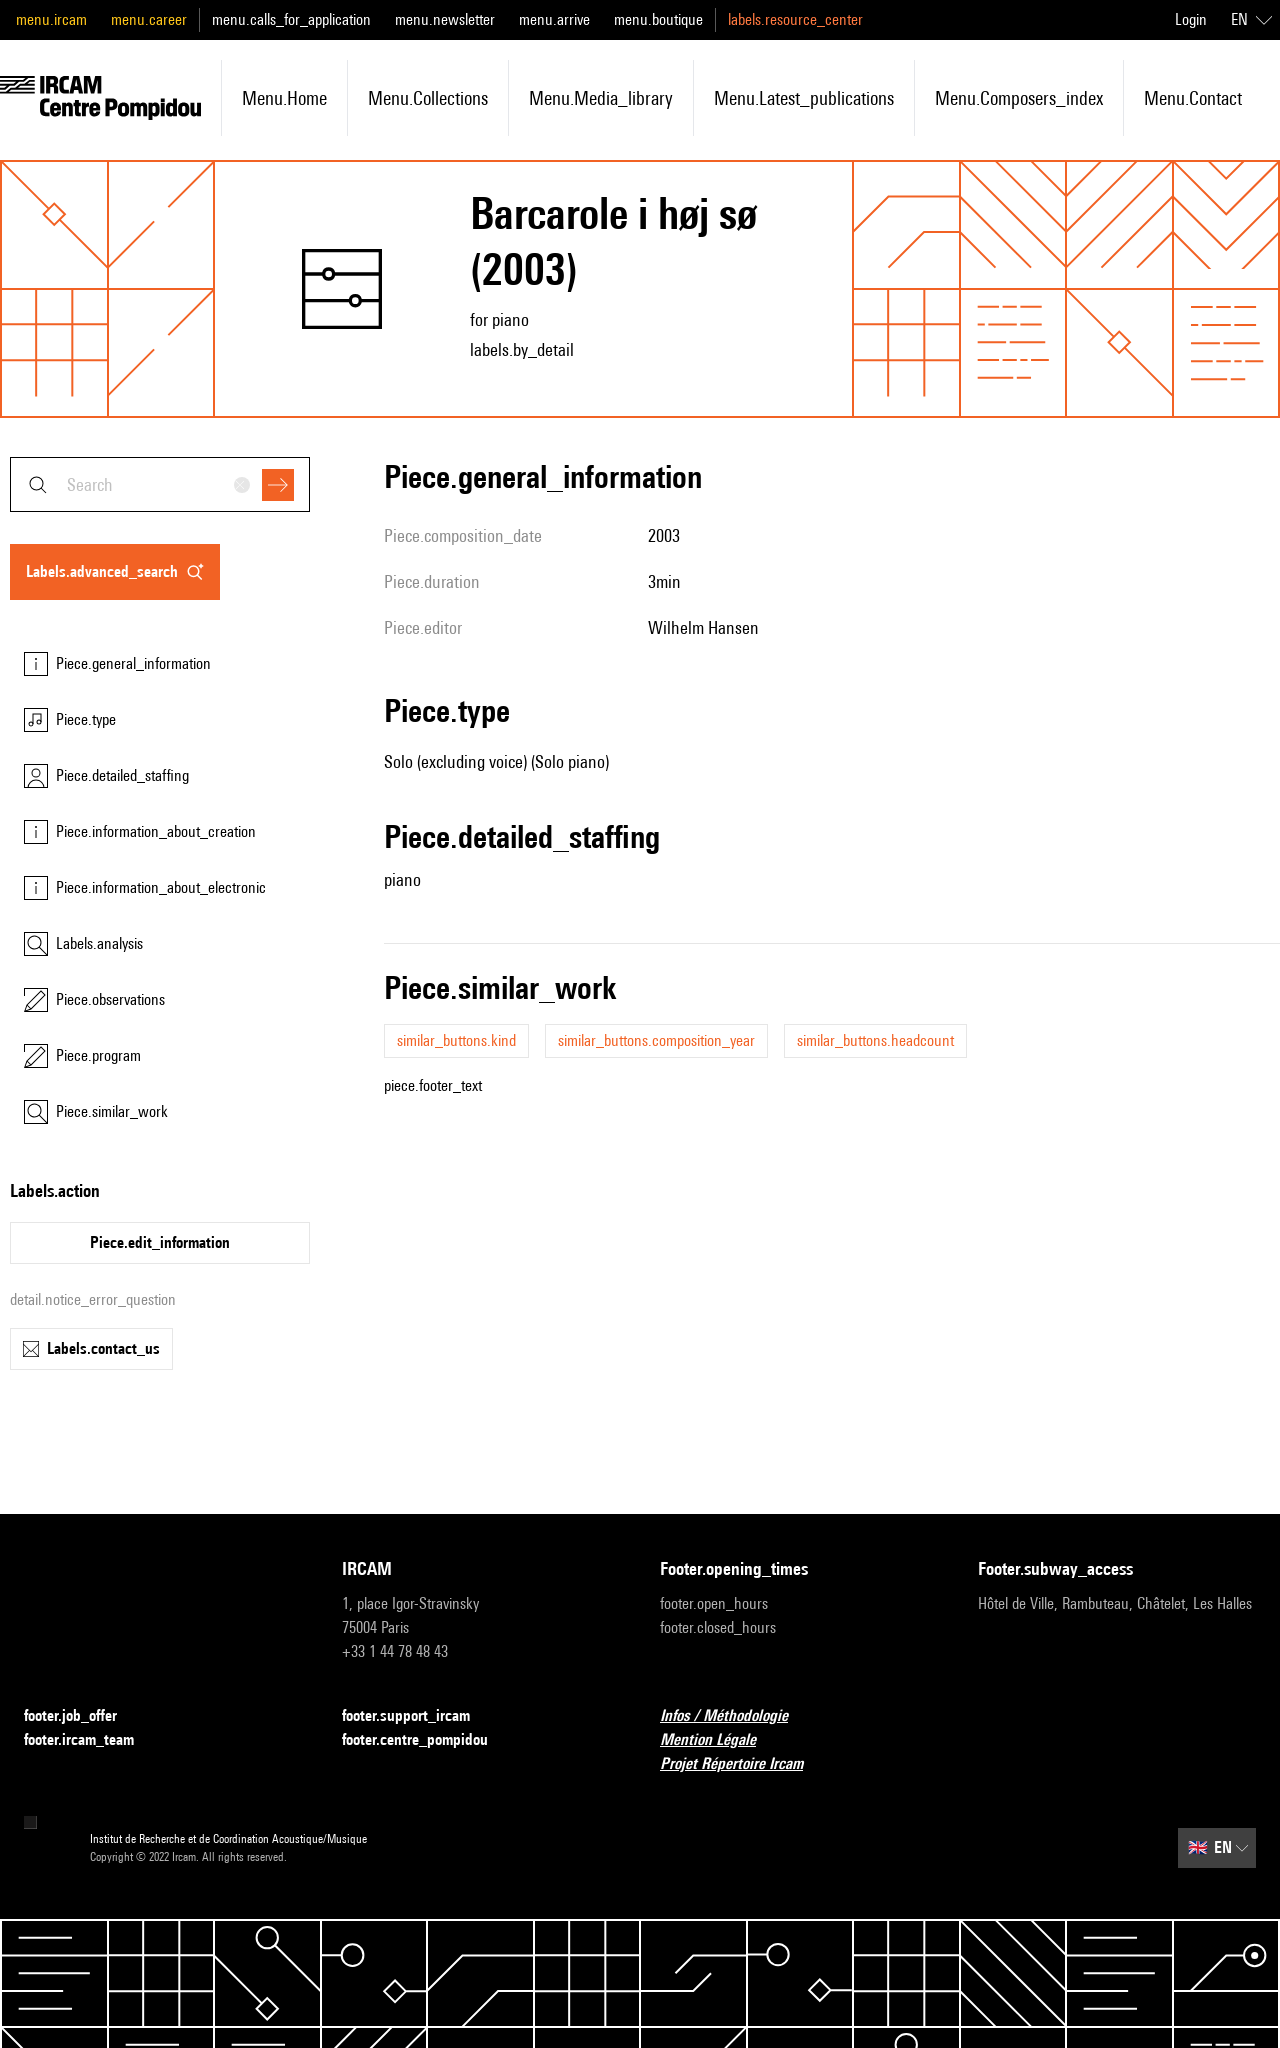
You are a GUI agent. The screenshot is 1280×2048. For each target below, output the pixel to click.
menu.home (284, 98)
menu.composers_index (1019, 98)
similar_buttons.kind (456, 1040)
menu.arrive (554, 19)
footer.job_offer (82, 1716)
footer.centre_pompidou (427, 1740)
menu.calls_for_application (291, 19)
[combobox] (160, 484)
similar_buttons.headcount (875, 1040)
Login (1191, 19)
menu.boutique (658, 19)
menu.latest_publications (804, 98)
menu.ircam (51, 19)
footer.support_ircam (418, 1716)
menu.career (149, 19)
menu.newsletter (445, 19)
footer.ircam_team (91, 1740)
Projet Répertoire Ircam (743, 1764)
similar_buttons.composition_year (656, 1040)
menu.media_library (601, 98)
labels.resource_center (795, 19)
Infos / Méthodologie (736, 1716)
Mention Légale (720, 1740)
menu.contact (1193, 98)
